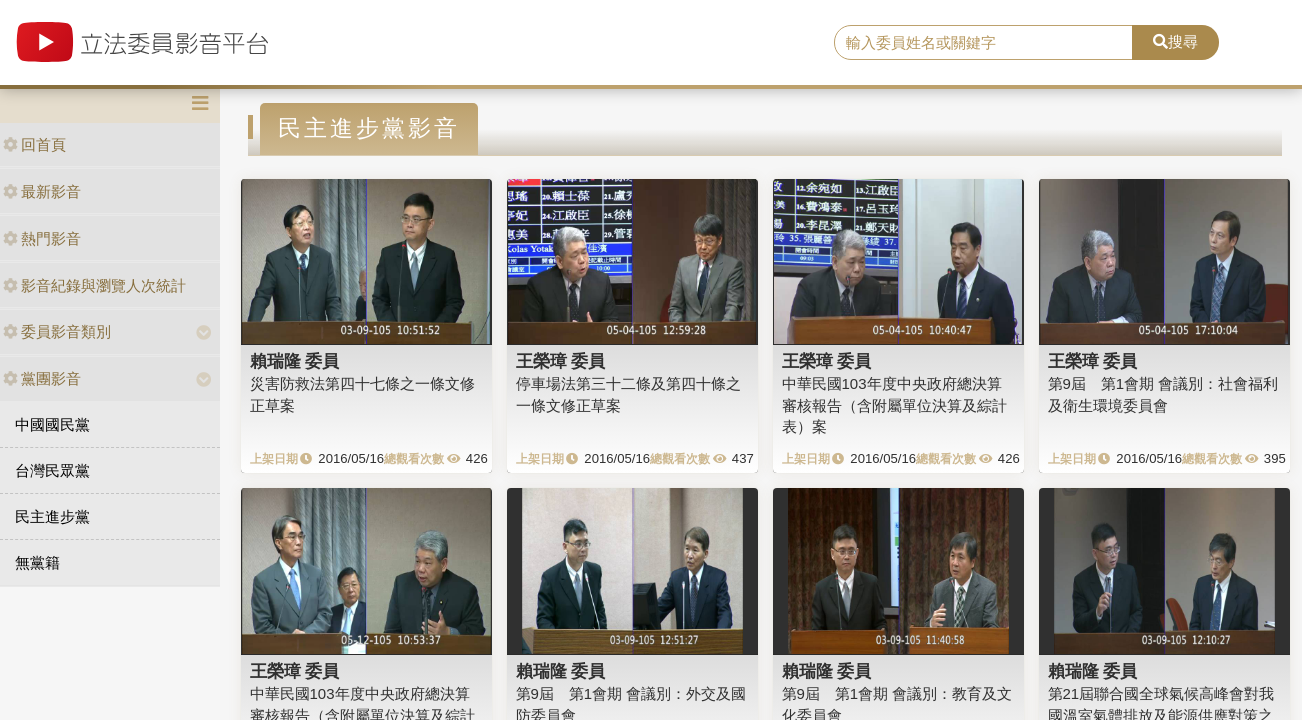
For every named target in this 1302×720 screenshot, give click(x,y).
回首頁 (34, 144)
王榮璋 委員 (561, 361)
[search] (984, 43)
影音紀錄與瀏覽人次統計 (94, 285)
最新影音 (42, 191)
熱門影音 (42, 238)
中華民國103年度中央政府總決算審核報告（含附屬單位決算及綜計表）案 (894, 405)
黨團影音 (42, 378)
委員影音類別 (57, 331)
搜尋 (1175, 41)
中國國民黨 (52, 424)
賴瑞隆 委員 (295, 361)
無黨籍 (37, 562)
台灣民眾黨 (52, 470)
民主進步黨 (52, 516)
